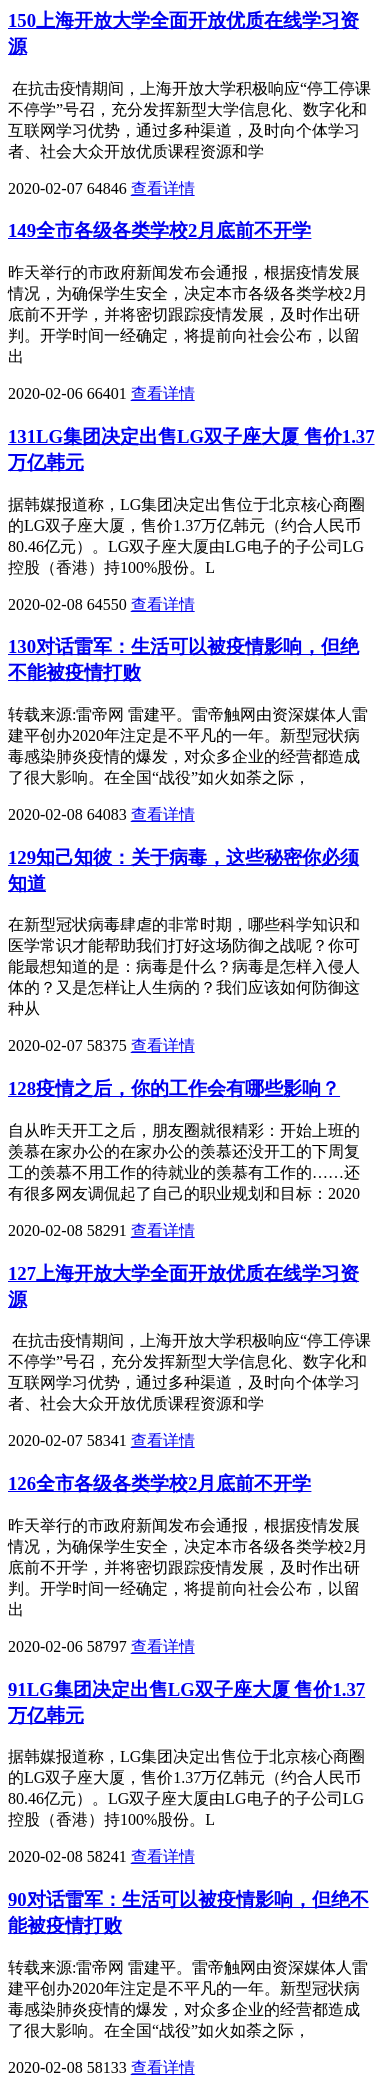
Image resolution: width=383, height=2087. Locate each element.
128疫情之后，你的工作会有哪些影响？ (174, 1088)
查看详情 (163, 188)
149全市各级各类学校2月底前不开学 (159, 230)
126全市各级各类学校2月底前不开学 (159, 1483)
